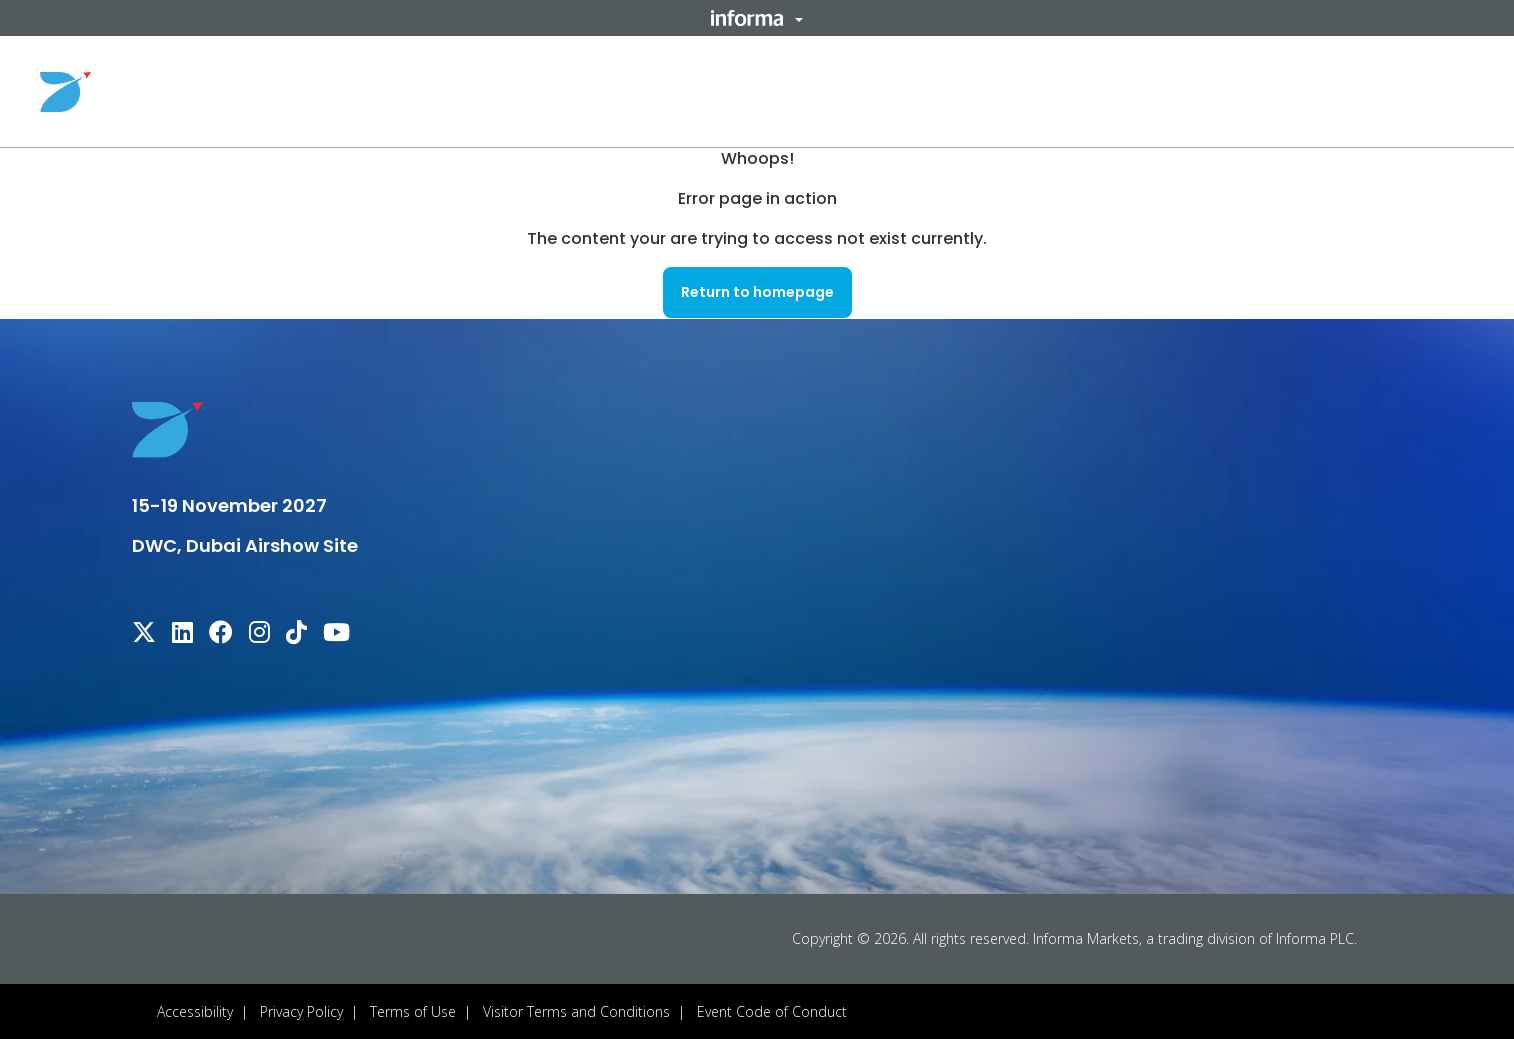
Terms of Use (413, 1010)
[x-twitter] (144, 634)
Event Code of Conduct (772, 1010)
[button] (757, 18)
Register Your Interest (1381, 91)
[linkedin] (182, 634)
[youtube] (336, 634)
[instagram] (259, 634)
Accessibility (195, 1010)
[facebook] (221, 634)
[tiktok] (296, 634)
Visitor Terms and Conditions (576, 1010)
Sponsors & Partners (1180, 91)
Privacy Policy (301, 1010)
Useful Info (1013, 91)
